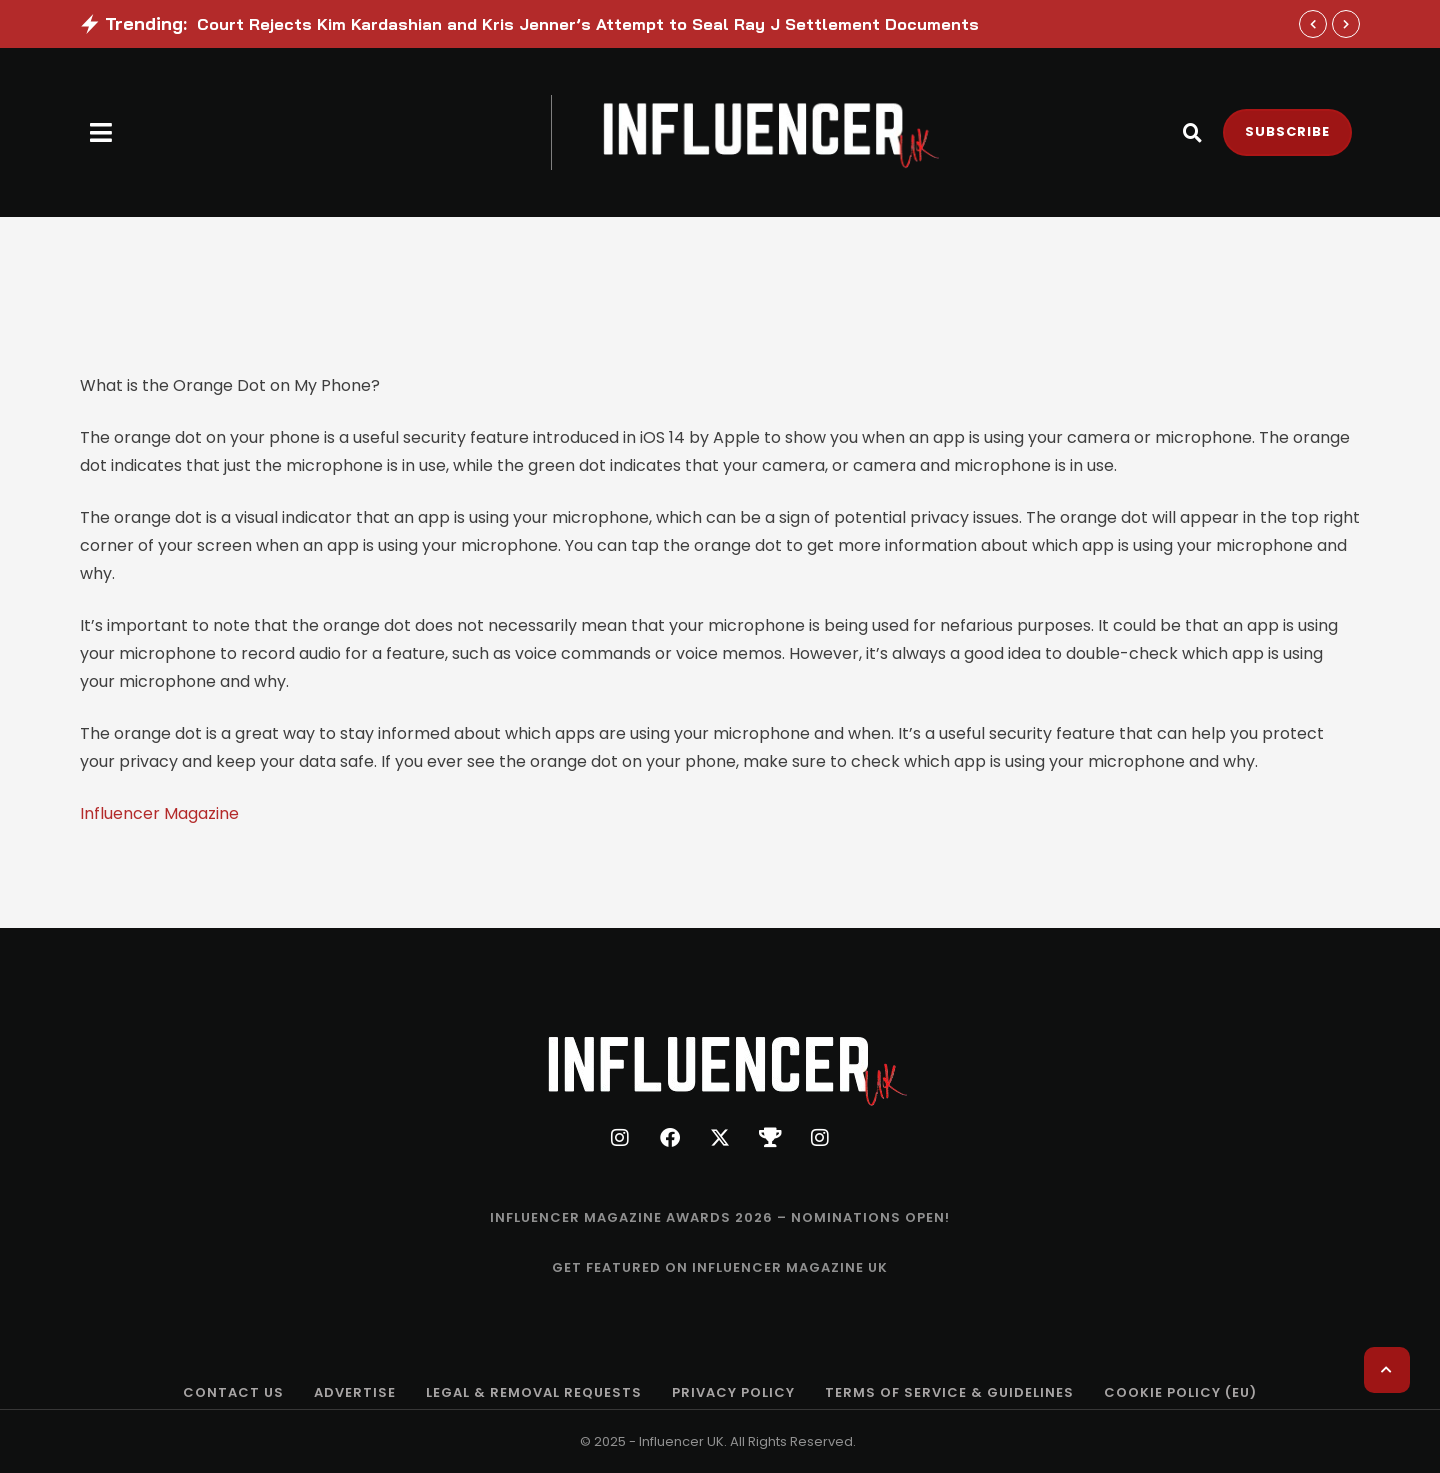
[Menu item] (720, 1218)
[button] (101, 132)
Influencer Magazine (159, 813)
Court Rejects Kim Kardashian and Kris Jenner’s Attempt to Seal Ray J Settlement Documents (588, 24)
